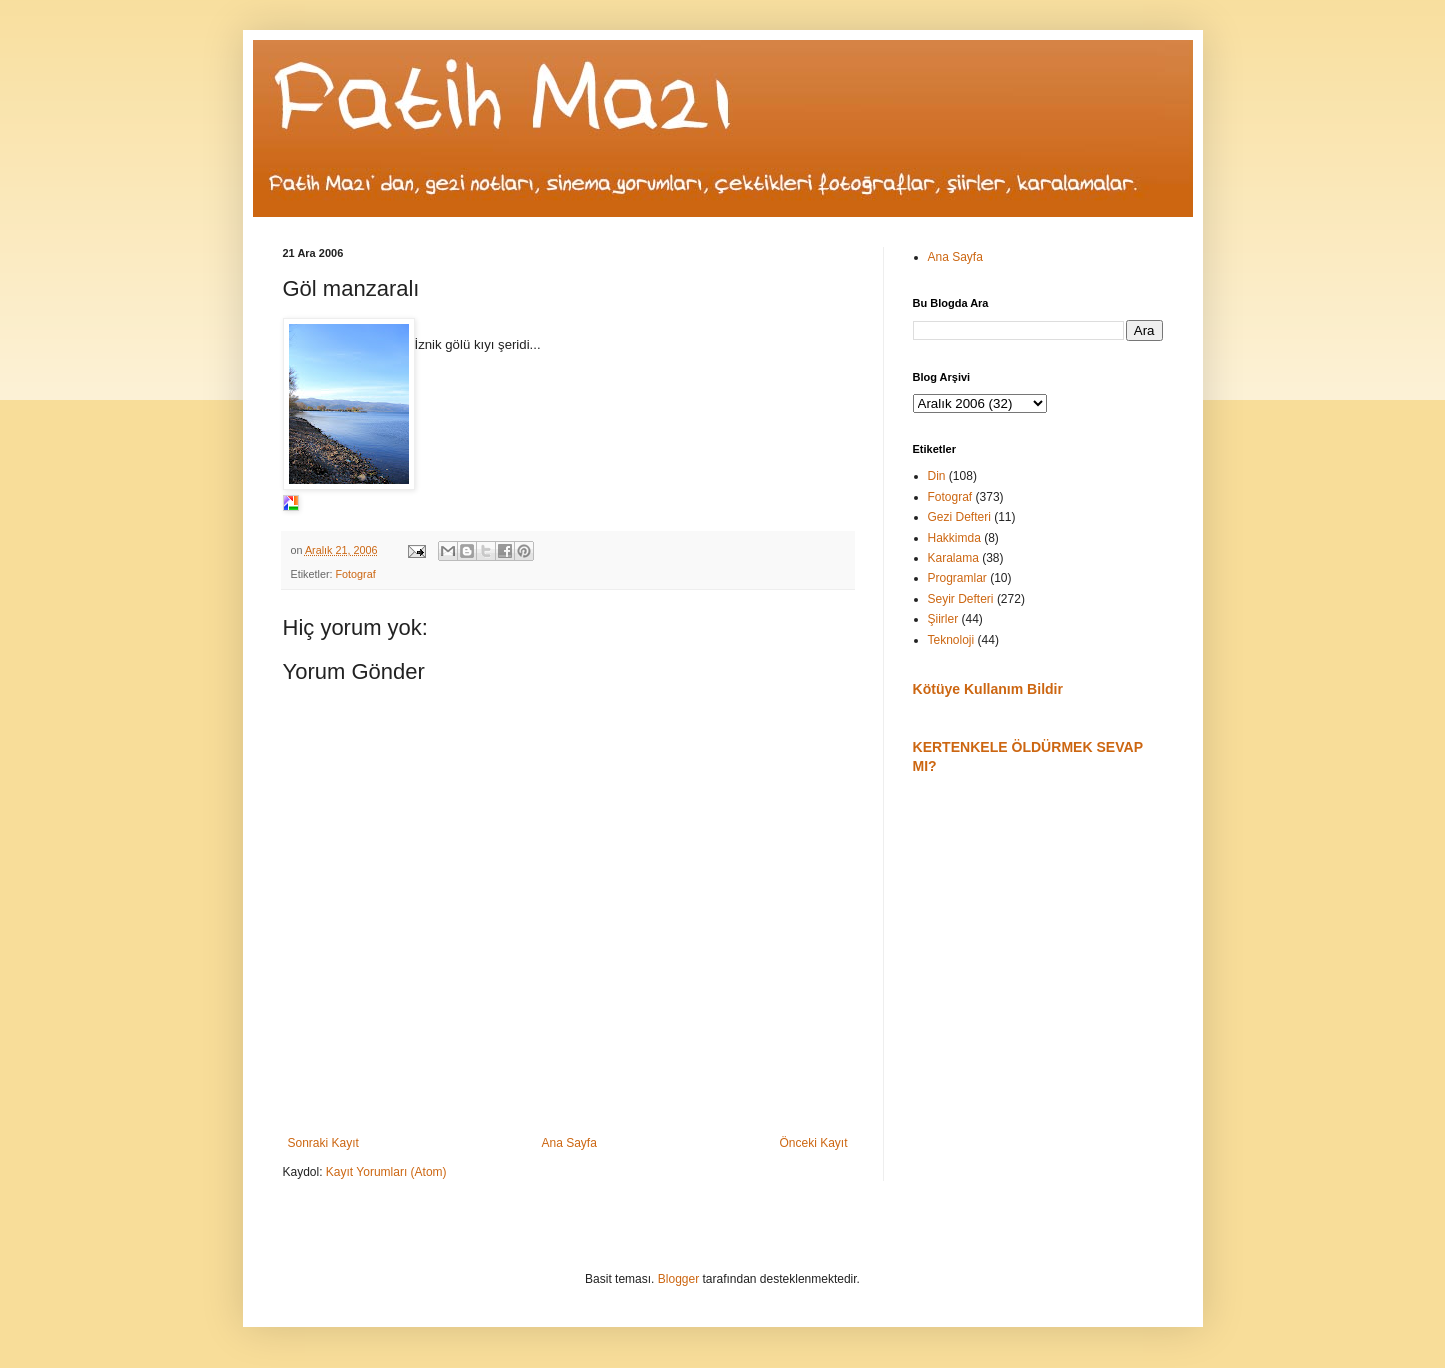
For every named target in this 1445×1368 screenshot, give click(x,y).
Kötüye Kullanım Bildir (988, 689)
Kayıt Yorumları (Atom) (386, 1172)
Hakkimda (954, 538)
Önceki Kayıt (813, 1143)
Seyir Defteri (961, 599)
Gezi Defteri (959, 517)
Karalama (953, 558)
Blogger (678, 1279)
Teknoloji (951, 640)
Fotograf (356, 574)
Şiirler (943, 619)
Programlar (957, 578)
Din (937, 476)
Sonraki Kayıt (323, 1143)
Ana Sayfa (568, 1143)
